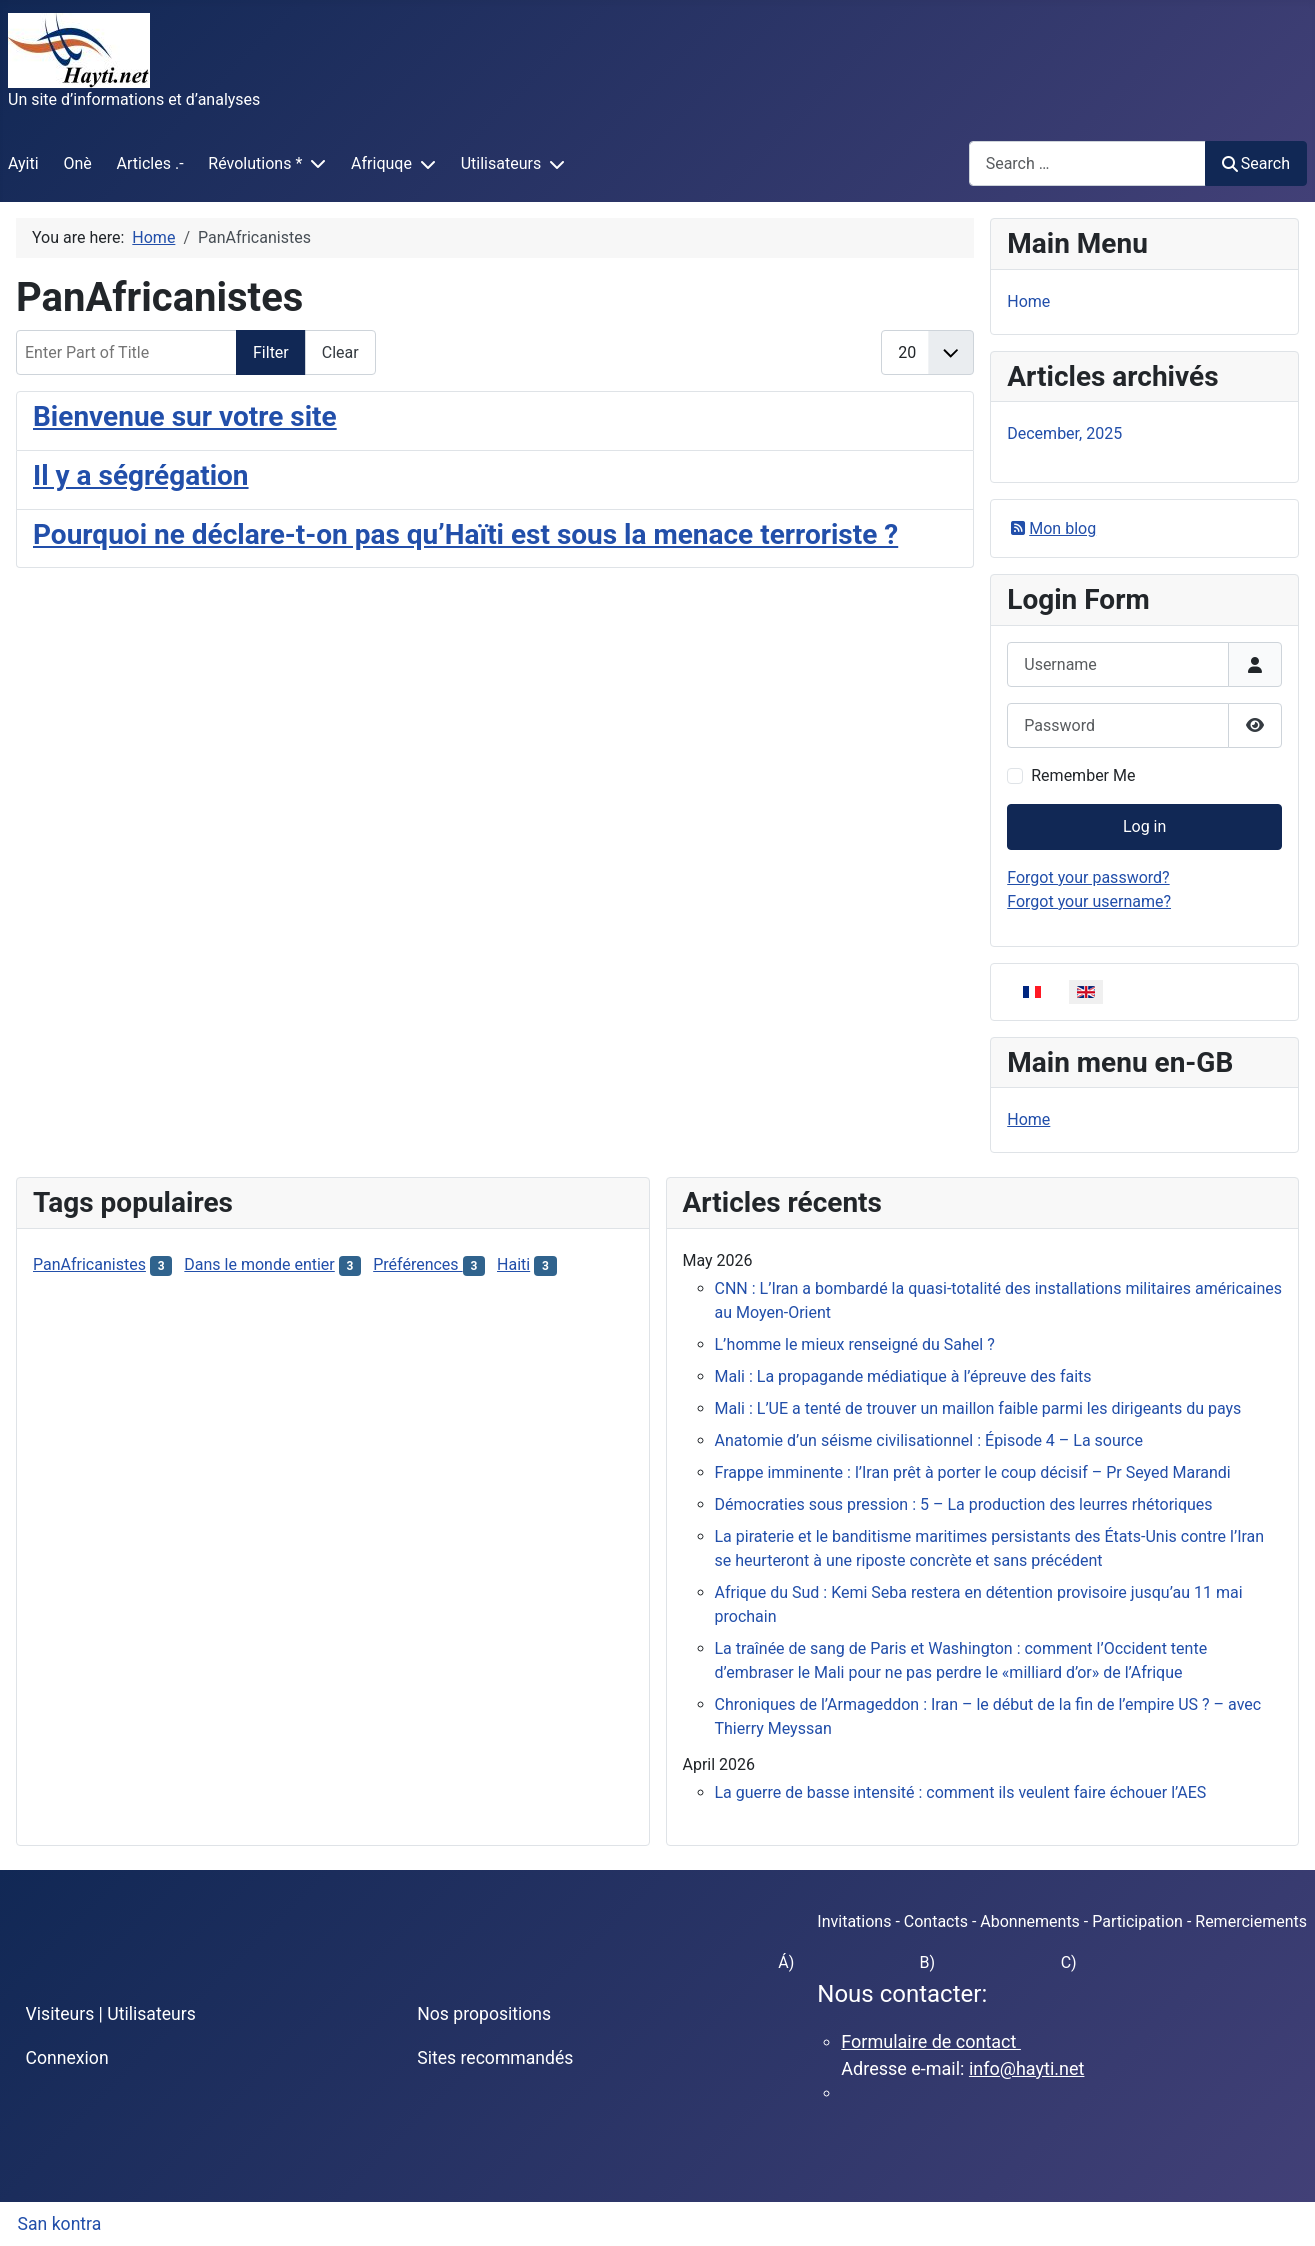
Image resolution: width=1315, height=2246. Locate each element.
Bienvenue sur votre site (185, 416)
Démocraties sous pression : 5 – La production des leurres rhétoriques (964, 1504)
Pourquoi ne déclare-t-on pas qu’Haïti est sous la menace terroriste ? (465, 534)
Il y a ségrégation (141, 475)
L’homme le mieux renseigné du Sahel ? (855, 1344)
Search (1256, 163)
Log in (1144, 826)
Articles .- (150, 163)
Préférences (417, 1264)
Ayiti (23, 163)
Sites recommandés (495, 2058)
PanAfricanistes (89, 1264)
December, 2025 (1064, 433)
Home (1028, 301)
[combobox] (1087, 163)
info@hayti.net (1026, 2068)
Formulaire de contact (931, 2041)
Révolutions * (255, 163)
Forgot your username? (1089, 901)
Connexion (67, 2058)
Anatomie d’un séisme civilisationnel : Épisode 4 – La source (929, 1440)
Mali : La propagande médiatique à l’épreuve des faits (903, 1376)
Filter (271, 352)
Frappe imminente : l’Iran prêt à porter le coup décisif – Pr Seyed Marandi (973, 1472)
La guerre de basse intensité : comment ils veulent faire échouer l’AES (961, 1792)
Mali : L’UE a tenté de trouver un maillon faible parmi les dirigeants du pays (978, 1408)
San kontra (60, 2224)
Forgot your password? (1088, 877)
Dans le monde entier (259, 1264)
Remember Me (1083, 775)
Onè (77, 163)
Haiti (513, 1264)
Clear (340, 352)
